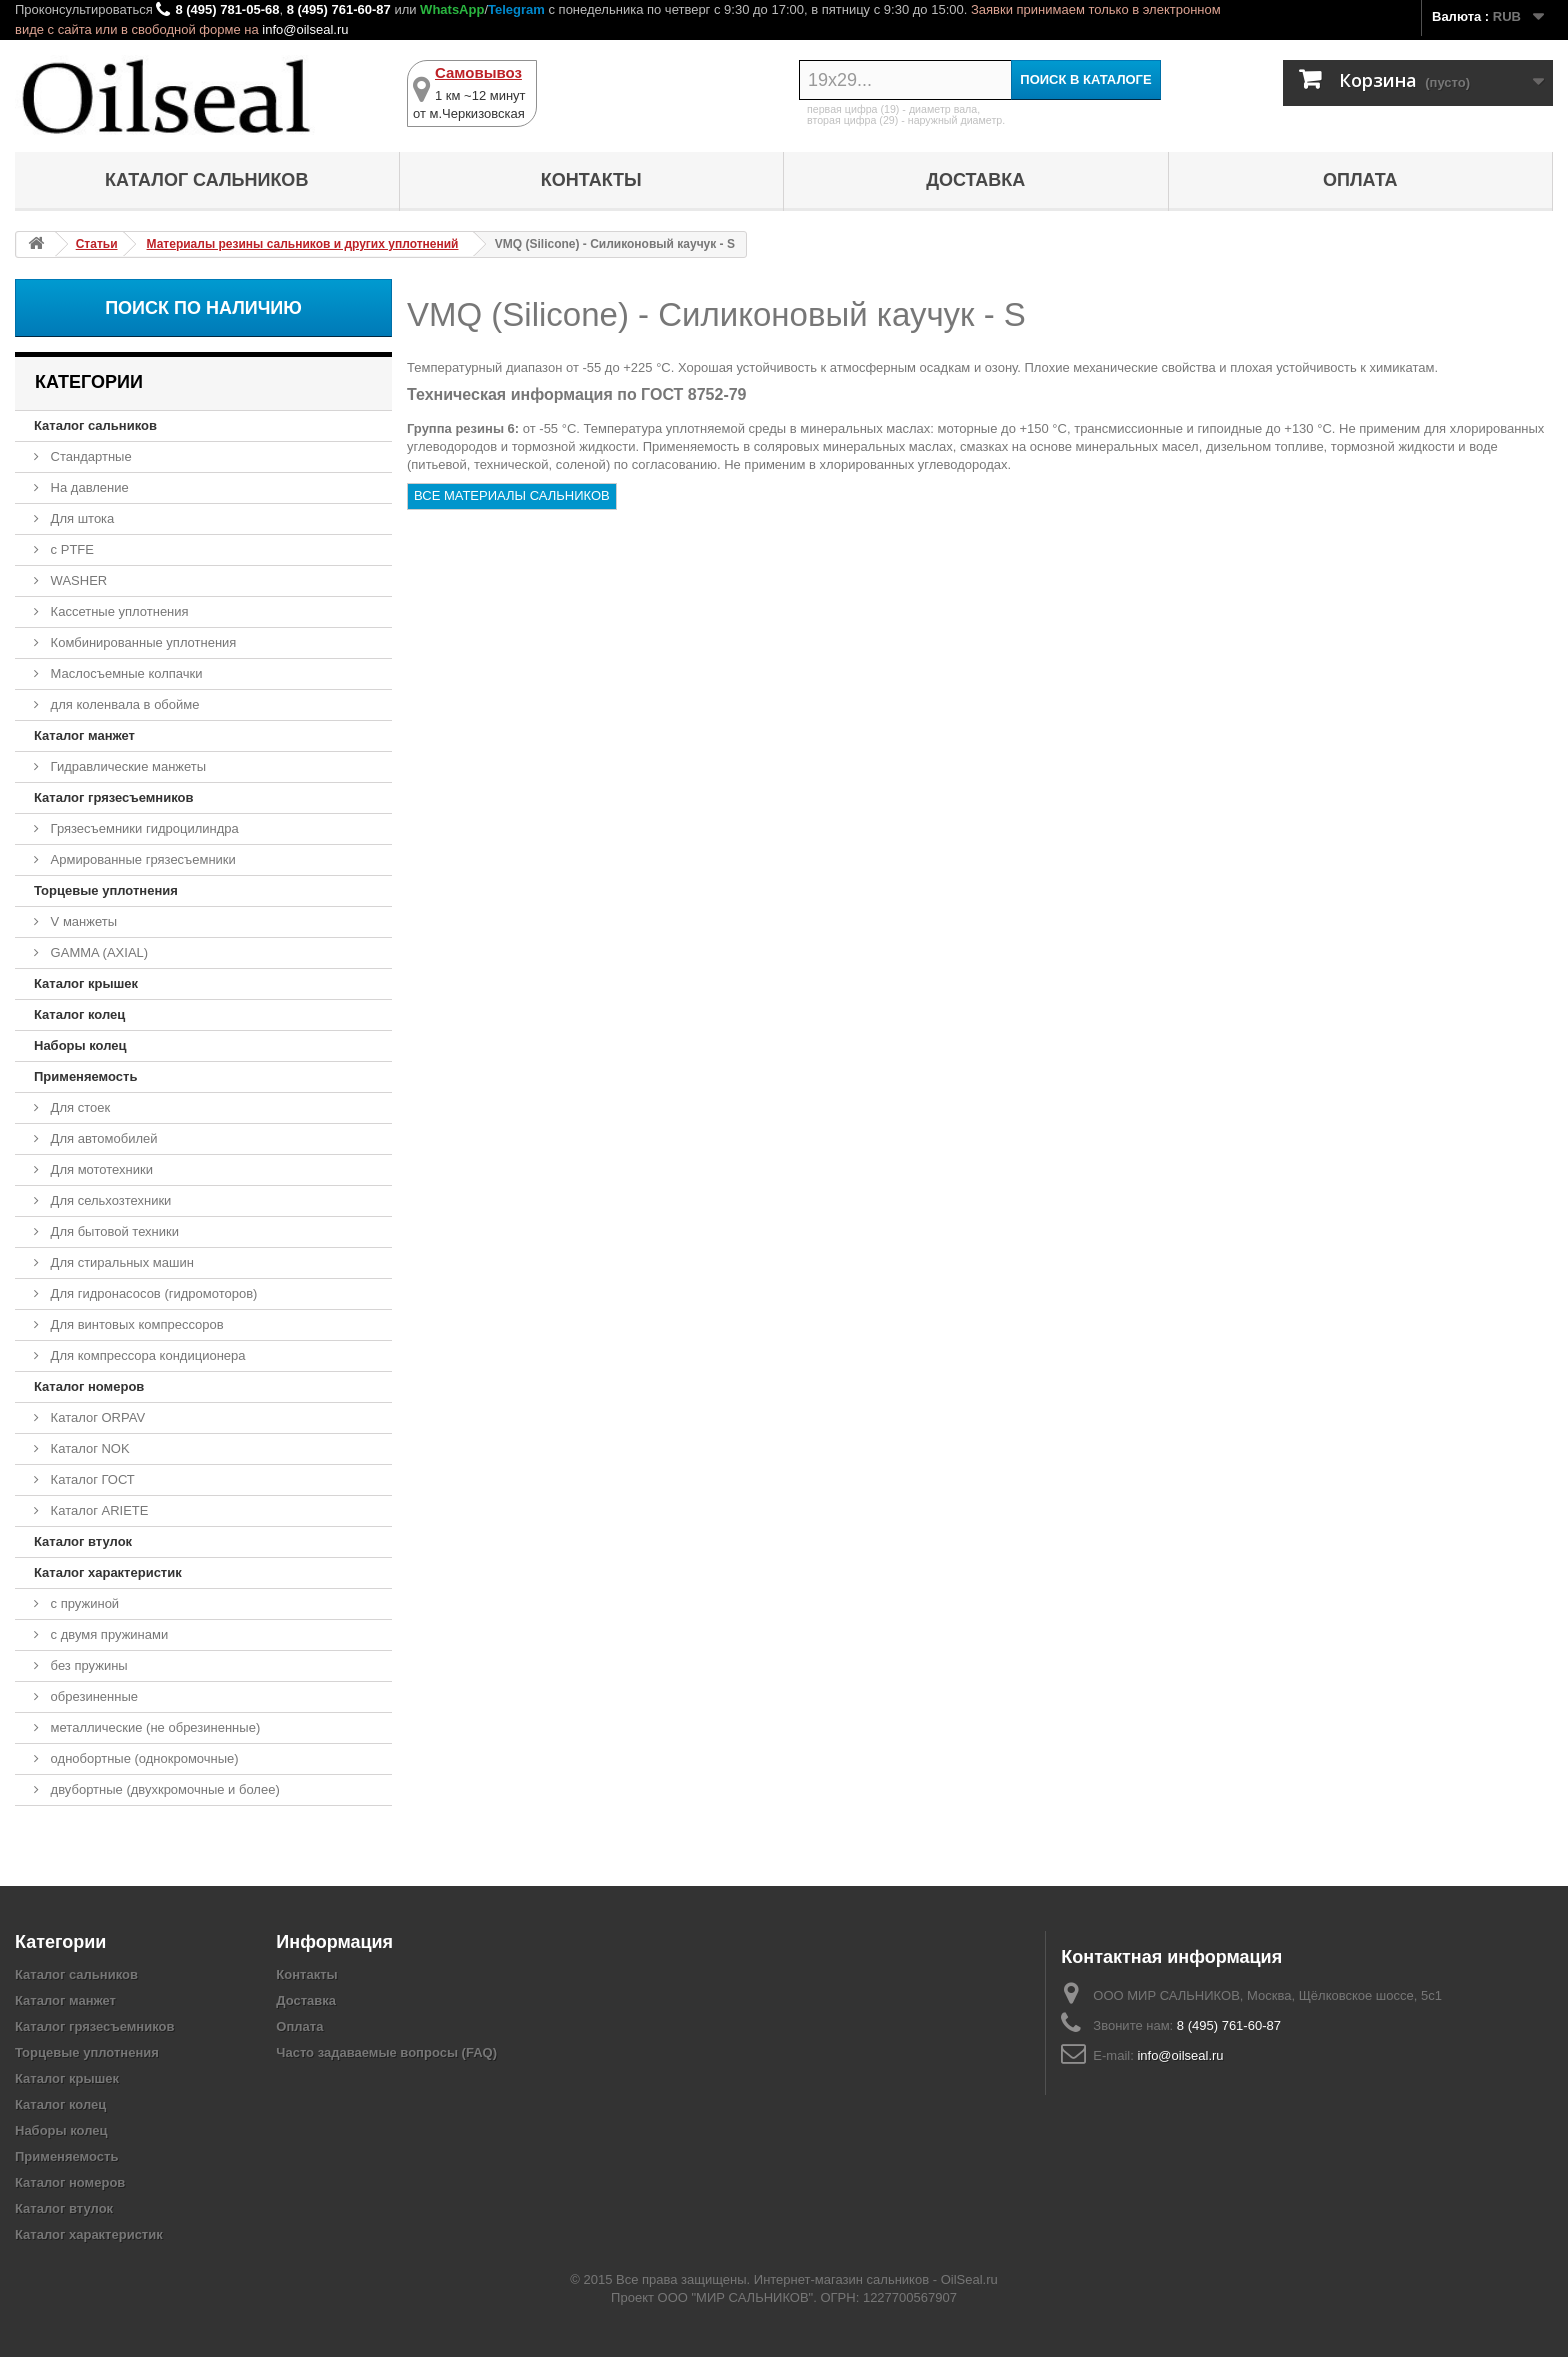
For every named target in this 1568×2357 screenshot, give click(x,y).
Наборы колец (80, 1045)
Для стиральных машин (120, 1262)
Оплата (1360, 180)
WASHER (77, 580)
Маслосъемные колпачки (125, 673)
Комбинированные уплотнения (141, 642)
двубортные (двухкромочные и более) (163, 1789)
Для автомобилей (102, 1138)
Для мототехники (100, 1169)
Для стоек (78, 1107)
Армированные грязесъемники (141, 859)
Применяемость (85, 1076)
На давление (88, 487)
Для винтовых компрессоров (135, 1324)
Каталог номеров (89, 1386)
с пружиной (83, 1603)
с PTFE (70, 549)
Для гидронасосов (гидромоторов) (152, 1293)
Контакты (591, 180)
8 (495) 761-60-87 (339, 9)
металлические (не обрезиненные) (153, 1727)
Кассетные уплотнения (118, 611)
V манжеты (82, 921)
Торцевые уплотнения (106, 890)
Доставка (975, 180)
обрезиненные (92, 1696)
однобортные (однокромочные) (143, 1758)
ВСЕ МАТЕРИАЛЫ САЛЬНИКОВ (512, 495)
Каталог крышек (86, 983)
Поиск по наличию (203, 308)
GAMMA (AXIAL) (97, 952)
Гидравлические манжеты (126, 766)
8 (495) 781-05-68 (227, 9)
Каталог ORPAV (96, 1417)
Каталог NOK (88, 1448)
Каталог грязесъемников (113, 797)
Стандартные (89, 456)
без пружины (87, 1665)
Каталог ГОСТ (91, 1479)
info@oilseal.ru (305, 29)
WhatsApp (452, 9)
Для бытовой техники (113, 1231)
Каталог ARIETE (97, 1510)
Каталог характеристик (108, 1572)
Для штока (80, 518)
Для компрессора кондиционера (146, 1355)
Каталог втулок (83, 1541)
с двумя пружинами (107, 1634)
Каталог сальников (206, 180)
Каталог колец (79, 1014)
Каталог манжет (84, 735)
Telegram (516, 9)
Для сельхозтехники (109, 1200)
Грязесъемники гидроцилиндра (143, 828)
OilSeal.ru (969, 2279)
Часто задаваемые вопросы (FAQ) (386, 2052)
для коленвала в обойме (123, 704)
